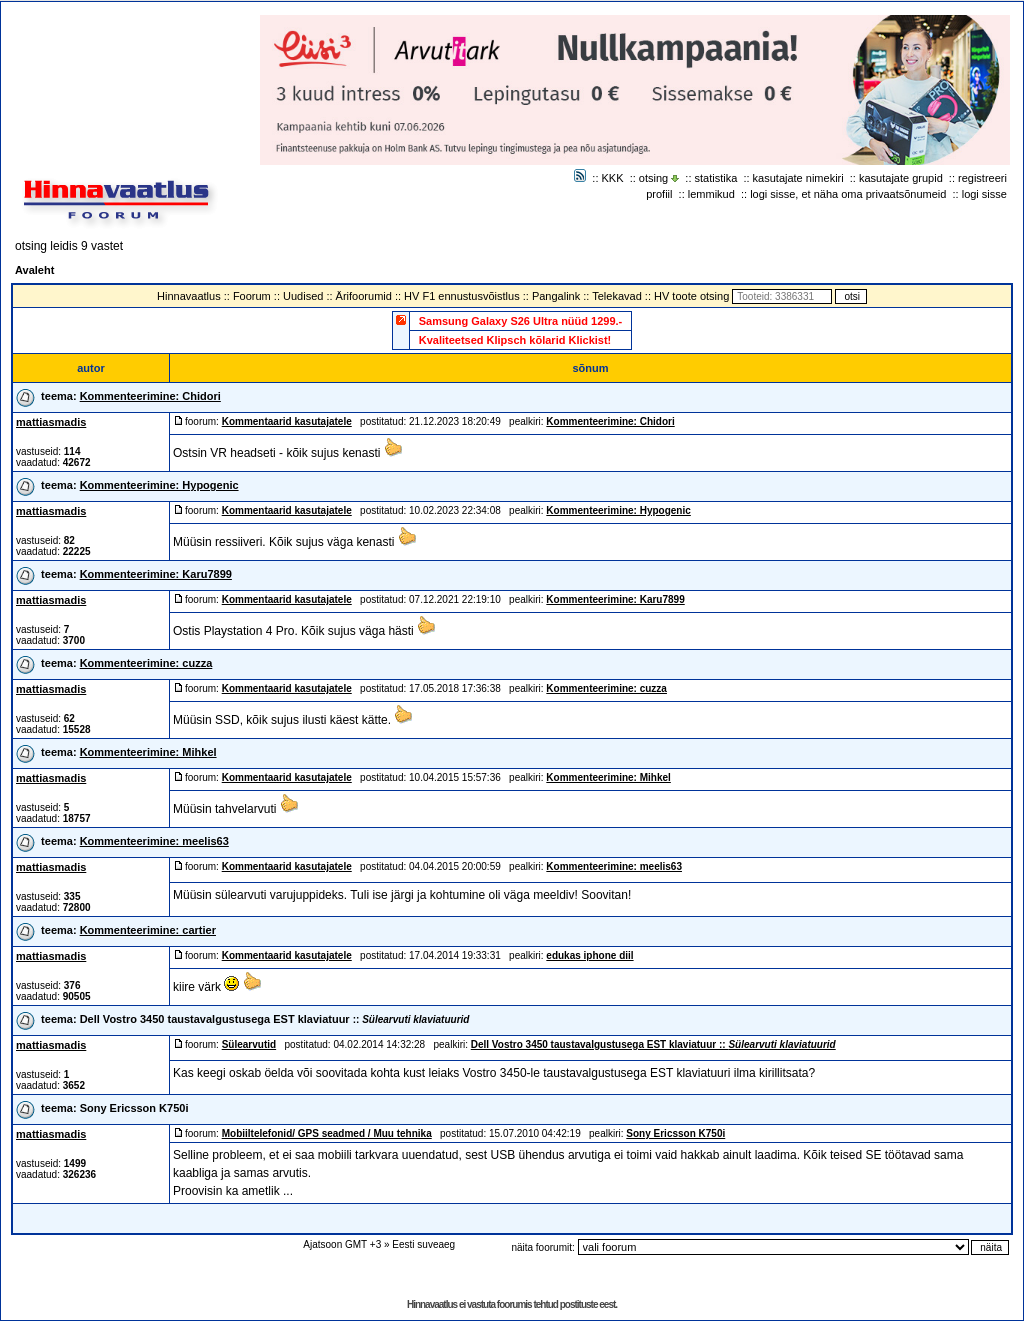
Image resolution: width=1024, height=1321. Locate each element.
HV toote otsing (691, 296)
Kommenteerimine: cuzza (146, 663)
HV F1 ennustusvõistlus (462, 296)
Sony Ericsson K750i (134, 1108)
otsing (653, 178)
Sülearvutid (249, 1044)
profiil (659, 194)
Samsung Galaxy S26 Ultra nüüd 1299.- (521, 321)
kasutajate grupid (901, 178)
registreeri (982, 178)
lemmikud (711, 194)
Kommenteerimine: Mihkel (148, 752)
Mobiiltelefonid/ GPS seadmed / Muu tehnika (327, 1133)
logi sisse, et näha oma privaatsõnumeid (848, 194)
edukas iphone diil (589, 955)
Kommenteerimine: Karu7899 (156, 574)
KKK (613, 178)
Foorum (252, 296)
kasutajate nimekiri (798, 178)
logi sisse (984, 194)
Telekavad (617, 296)
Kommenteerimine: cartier (148, 930)
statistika (716, 178)
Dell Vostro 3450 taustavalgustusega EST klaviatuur (275, 1019)
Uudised (303, 296)
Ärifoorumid (364, 296)
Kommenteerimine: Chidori (150, 396)
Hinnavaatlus (189, 296)
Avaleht (34, 270)
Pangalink (556, 296)
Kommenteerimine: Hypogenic (159, 485)
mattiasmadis (51, 422)
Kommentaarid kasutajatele (287, 421)
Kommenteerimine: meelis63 (154, 841)
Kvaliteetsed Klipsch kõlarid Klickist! (515, 340)
